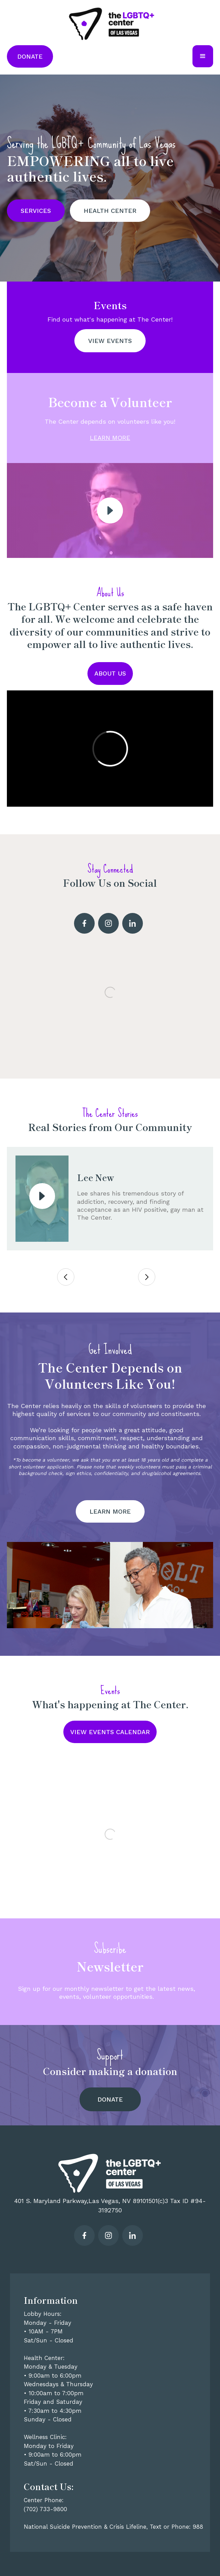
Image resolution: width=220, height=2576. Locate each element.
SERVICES (36, 210)
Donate (30, 56)
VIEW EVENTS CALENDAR (110, 1732)
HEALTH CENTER (110, 210)
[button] (202, 56)
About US (110, 673)
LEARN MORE (110, 437)
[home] (110, 23)
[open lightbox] (110, 510)
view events (110, 340)
